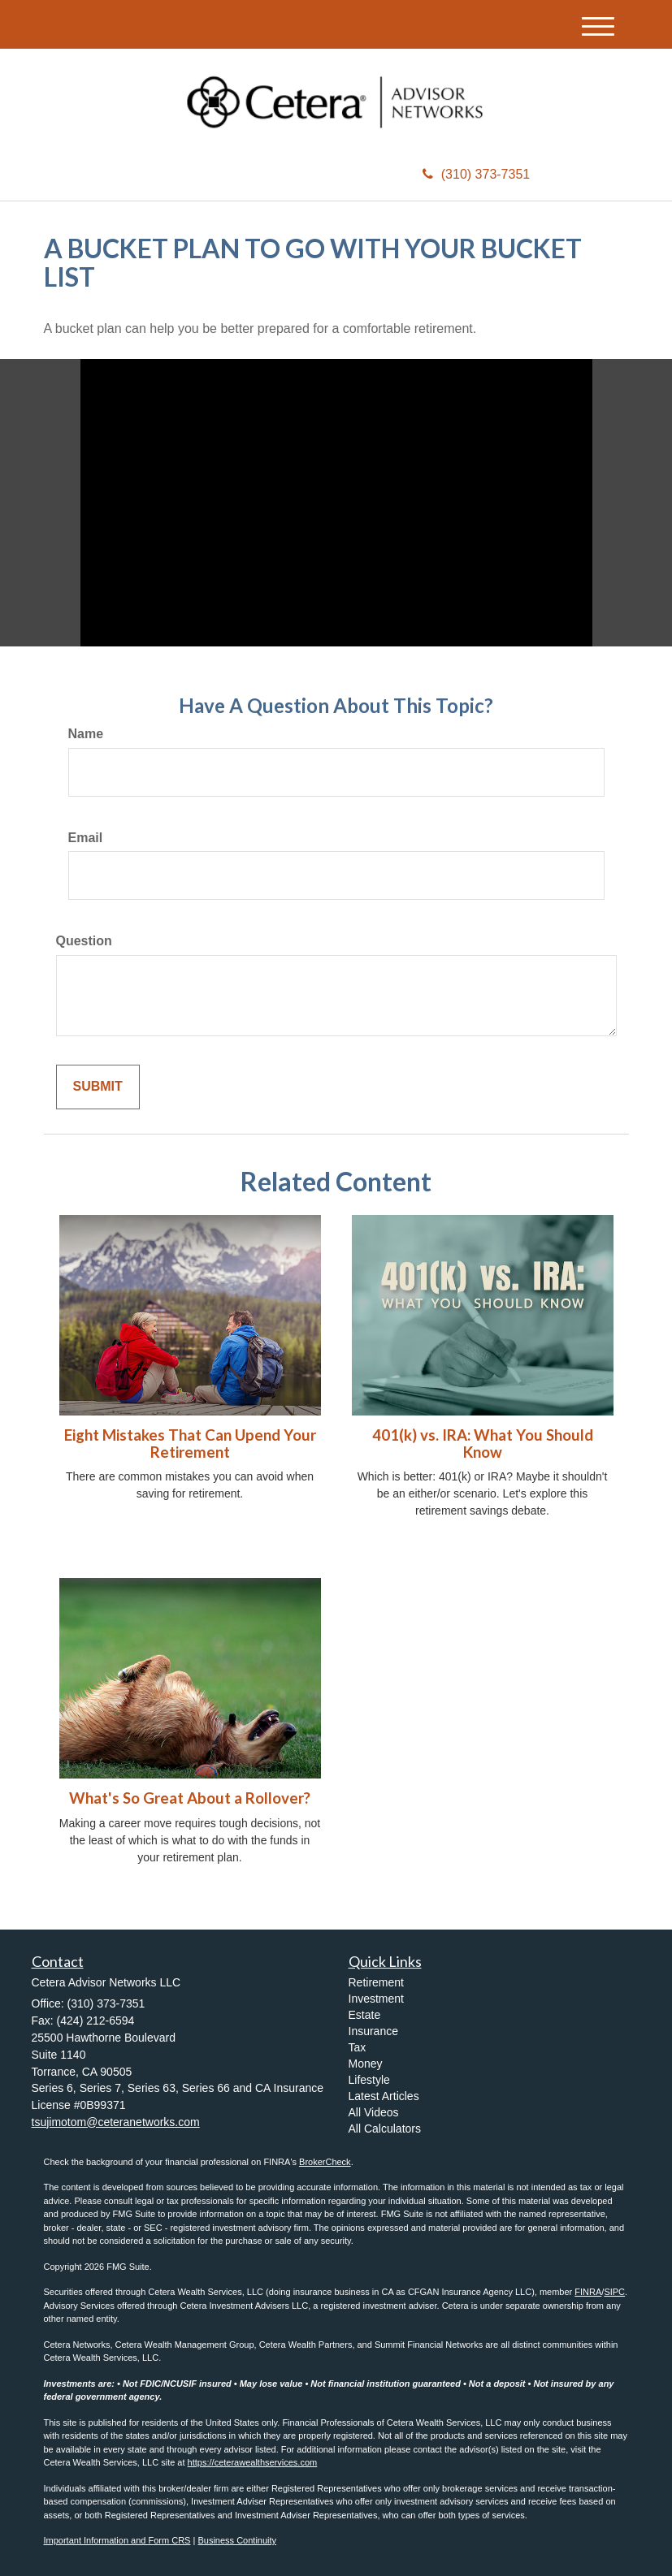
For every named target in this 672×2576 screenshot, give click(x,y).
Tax (357, 2047)
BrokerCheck (325, 2162)
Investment (376, 1998)
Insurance (373, 2031)
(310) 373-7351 (476, 174)
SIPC (614, 2292)
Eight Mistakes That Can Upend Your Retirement (190, 1443)
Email (85, 838)
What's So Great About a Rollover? (189, 1798)
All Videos (374, 2112)
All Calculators (385, 2128)
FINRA (587, 2292)
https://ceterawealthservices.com (253, 2462)
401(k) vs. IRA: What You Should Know (482, 1443)
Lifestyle (369, 2079)
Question (84, 941)
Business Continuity (236, 2540)
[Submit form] (98, 1087)
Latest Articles (384, 2096)
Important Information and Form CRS (117, 2540)
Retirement (376, 1982)
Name (86, 734)
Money (366, 2063)
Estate (365, 2014)
